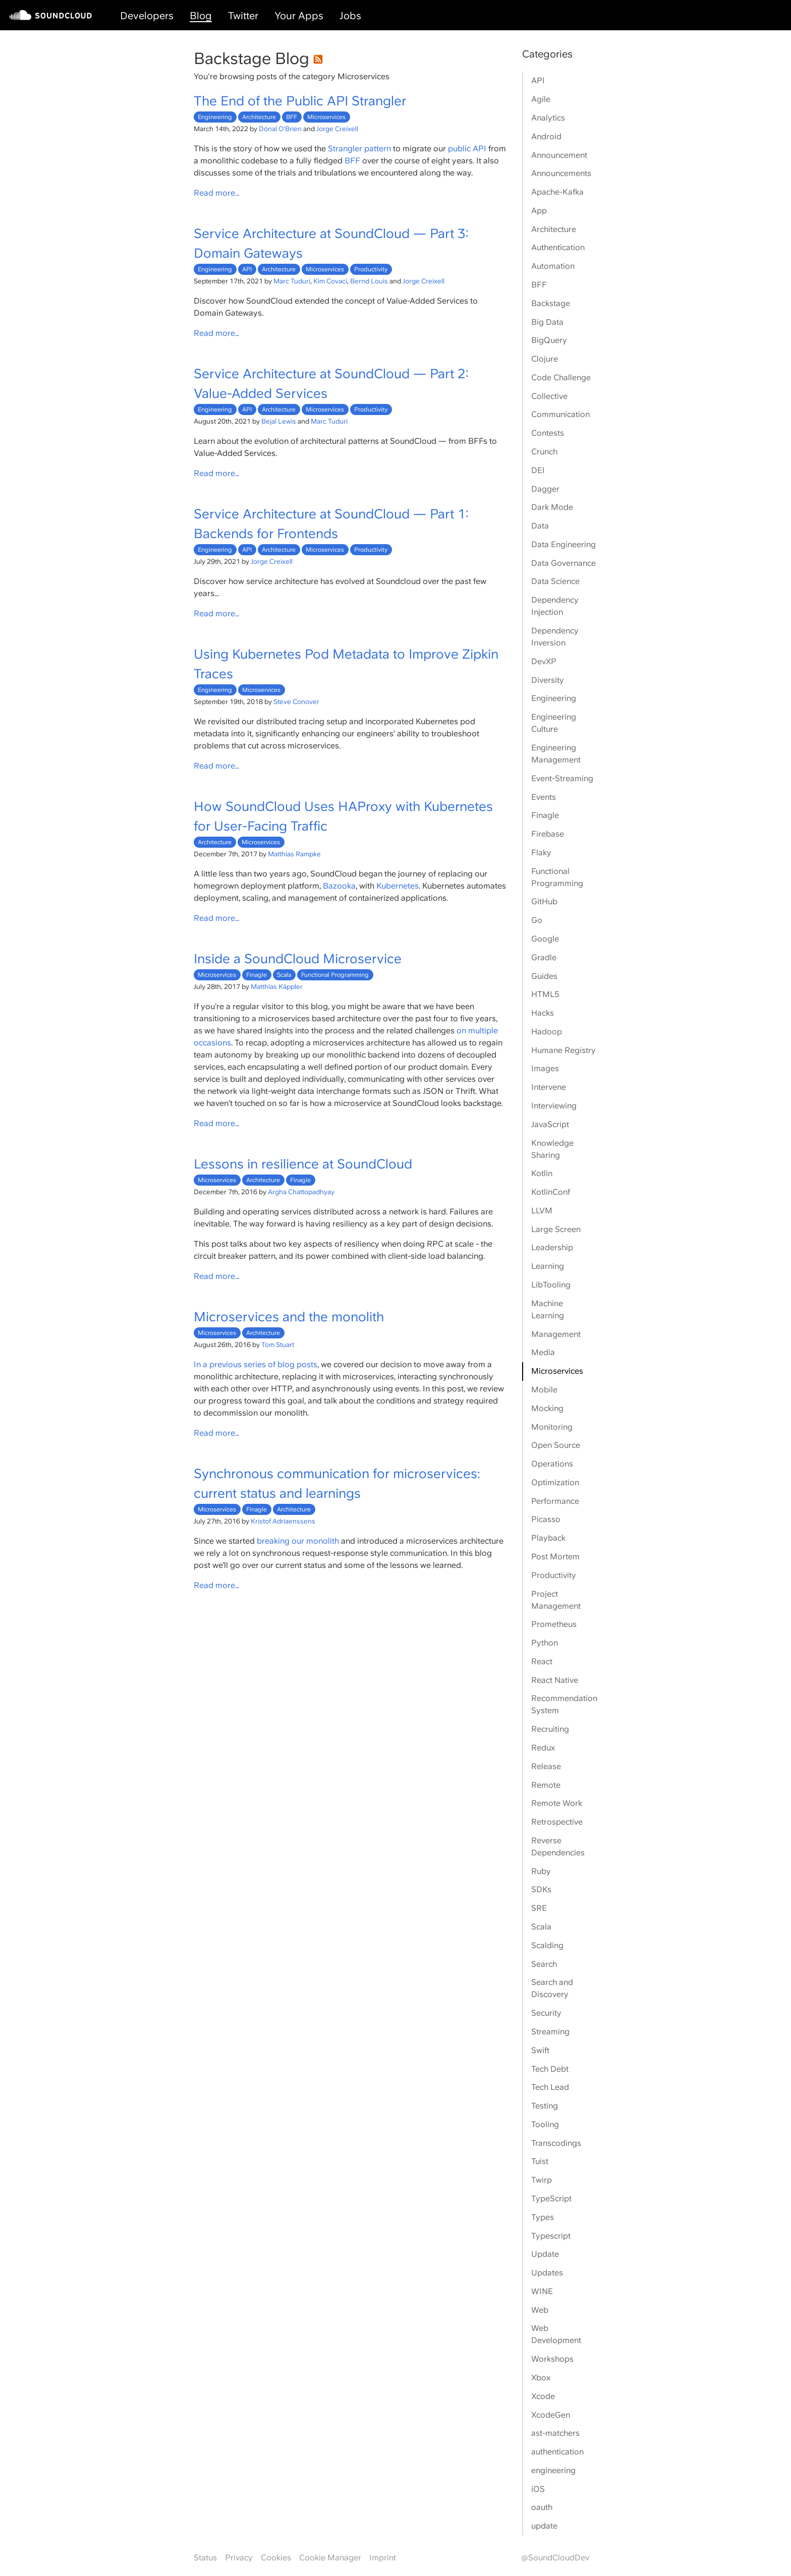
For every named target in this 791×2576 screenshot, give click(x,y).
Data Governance (563, 563)
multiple (483, 1030)
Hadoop (546, 1031)
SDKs (541, 1889)
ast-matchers (555, 2433)
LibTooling (551, 1285)
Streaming (550, 2031)
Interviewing (554, 1105)
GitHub (544, 901)
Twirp (541, 2180)
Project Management (556, 1600)
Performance (555, 1501)
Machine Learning (547, 1309)
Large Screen (556, 1229)
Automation (553, 266)
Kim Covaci (330, 281)
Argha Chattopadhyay (301, 1192)
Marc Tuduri (291, 281)
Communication (560, 414)
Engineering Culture (553, 723)
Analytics (548, 118)
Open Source (555, 1445)
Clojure (544, 359)
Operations (552, 1464)
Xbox (540, 2377)
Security (546, 2013)
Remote (545, 1785)
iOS (538, 2489)
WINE (542, 2291)
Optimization (555, 1482)
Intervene (548, 1087)
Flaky (541, 852)
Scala (284, 974)
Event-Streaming (562, 778)
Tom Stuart (277, 1344)
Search (544, 1964)
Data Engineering (563, 544)
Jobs (350, 16)
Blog (201, 16)
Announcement (559, 155)
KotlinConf (550, 1192)
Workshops (552, 2359)
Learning (547, 1266)
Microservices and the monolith (289, 1316)
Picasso (545, 1519)
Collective (549, 396)
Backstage (550, 303)
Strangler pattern (359, 148)
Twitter (243, 16)
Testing (544, 2106)
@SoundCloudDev (555, 2557)
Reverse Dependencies (558, 1846)
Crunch (544, 451)
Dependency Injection (555, 606)
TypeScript (551, 2198)
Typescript (551, 2236)
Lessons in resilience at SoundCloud (303, 1164)
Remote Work (556, 1803)
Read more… (217, 193)
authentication (557, 2451)
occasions (212, 1042)
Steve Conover (296, 701)
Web (539, 2310)
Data (540, 526)
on (461, 1030)
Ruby (541, 1871)
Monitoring (552, 1427)
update (544, 2526)
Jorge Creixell (337, 129)
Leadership (552, 1247)
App (539, 210)
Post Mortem (555, 1556)
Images (545, 1068)
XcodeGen (550, 2415)
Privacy (239, 2557)
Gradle (543, 957)
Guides (544, 976)
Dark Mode (552, 507)
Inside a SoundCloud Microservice (298, 958)
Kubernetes (397, 886)
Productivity (370, 269)
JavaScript (550, 1124)
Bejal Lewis (278, 421)
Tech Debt (550, 2069)
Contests (547, 433)
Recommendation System (564, 1704)
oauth (541, 2507)
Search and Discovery (552, 1988)
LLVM (541, 1210)
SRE (539, 1908)
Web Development (556, 2334)
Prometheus (554, 1624)
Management (556, 1334)
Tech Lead (550, 2087)
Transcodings (556, 2143)
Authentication (558, 247)
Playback (548, 1538)
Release (546, 1766)
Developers (147, 16)
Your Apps (298, 16)
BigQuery (549, 340)
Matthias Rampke (294, 854)
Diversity (547, 680)
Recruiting (550, 1729)
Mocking (547, 1408)
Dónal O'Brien (280, 129)
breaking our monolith (298, 1541)
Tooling (545, 2124)
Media (543, 1352)
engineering (553, 2470)
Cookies (276, 2557)
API (247, 269)
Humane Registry (563, 1050)
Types (542, 2217)
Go (536, 920)
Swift (540, 2050)
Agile (540, 99)
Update (545, 2254)
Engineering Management (556, 754)
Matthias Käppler (277, 986)
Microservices (326, 117)
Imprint (382, 2557)
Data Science (555, 581)
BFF (291, 117)
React (541, 1661)
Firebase (547, 834)
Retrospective (557, 1822)
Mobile (544, 1389)
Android (546, 136)
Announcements (561, 173)
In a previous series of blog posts (255, 1364)
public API (467, 148)
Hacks (542, 1013)
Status (205, 2557)
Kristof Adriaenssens (283, 1521)
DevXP (543, 661)
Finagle (256, 974)
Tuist (539, 2161)
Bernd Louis (369, 281)
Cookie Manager (330, 2557)
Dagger (545, 489)
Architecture (259, 117)
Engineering (215, 117)
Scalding (547, 1945)
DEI (538, 470)
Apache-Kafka (557, 192)
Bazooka (339, 886)
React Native (554, 1680)
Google (545, 939)
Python (544, 1643)
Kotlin (541, 1173)
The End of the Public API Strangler (300, 100)
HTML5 (545, 994)
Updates (547, 2272)
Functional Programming (335, 974)
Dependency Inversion (555, 637)
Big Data (547, 322)
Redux (543, 1747)
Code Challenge (561, 377)
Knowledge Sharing (552, 1149)
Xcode (543, 2396)
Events (543, 797)
